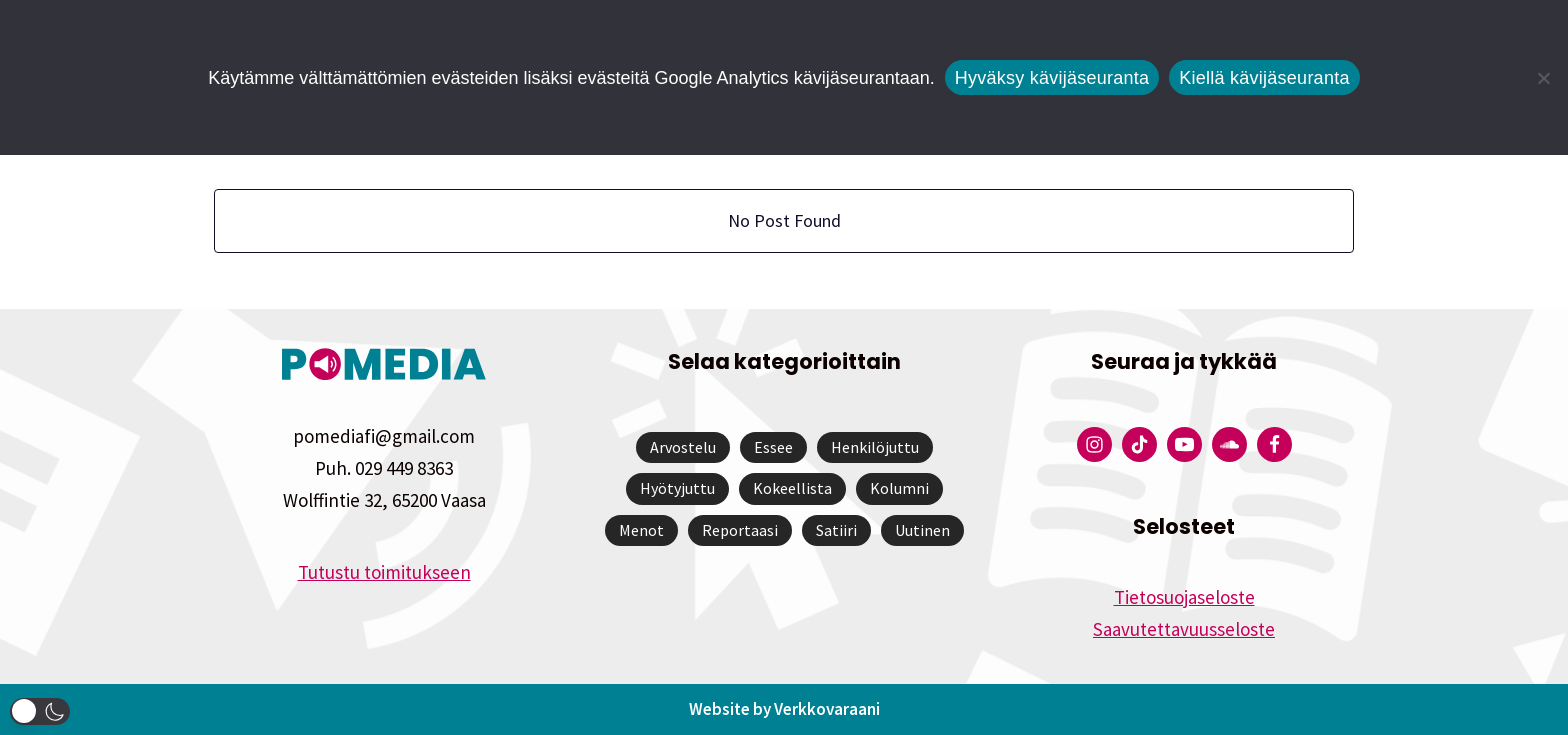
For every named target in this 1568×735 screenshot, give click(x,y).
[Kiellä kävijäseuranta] (1543, 78)
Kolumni (899, 488)
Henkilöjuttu (875, 447)
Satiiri (836, 530)
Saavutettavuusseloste (1184, 629)
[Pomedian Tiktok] (1139, 444)
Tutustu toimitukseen (384, 572)
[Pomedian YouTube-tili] (1184, 444)
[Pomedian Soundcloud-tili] (1229, 444)
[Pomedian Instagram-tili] (1094, 444)
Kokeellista (792, 488)
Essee (773, 447)
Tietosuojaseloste (1184, 597)
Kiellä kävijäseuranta (1264, 78)
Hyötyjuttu (677, 488)
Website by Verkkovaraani (784, 709)
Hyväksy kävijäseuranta (1052, 78)
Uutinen (922, 530)
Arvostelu (683, 447)
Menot (641, 530)
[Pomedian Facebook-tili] (1274, 444)
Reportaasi (740, 530)
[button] (40, 711)
